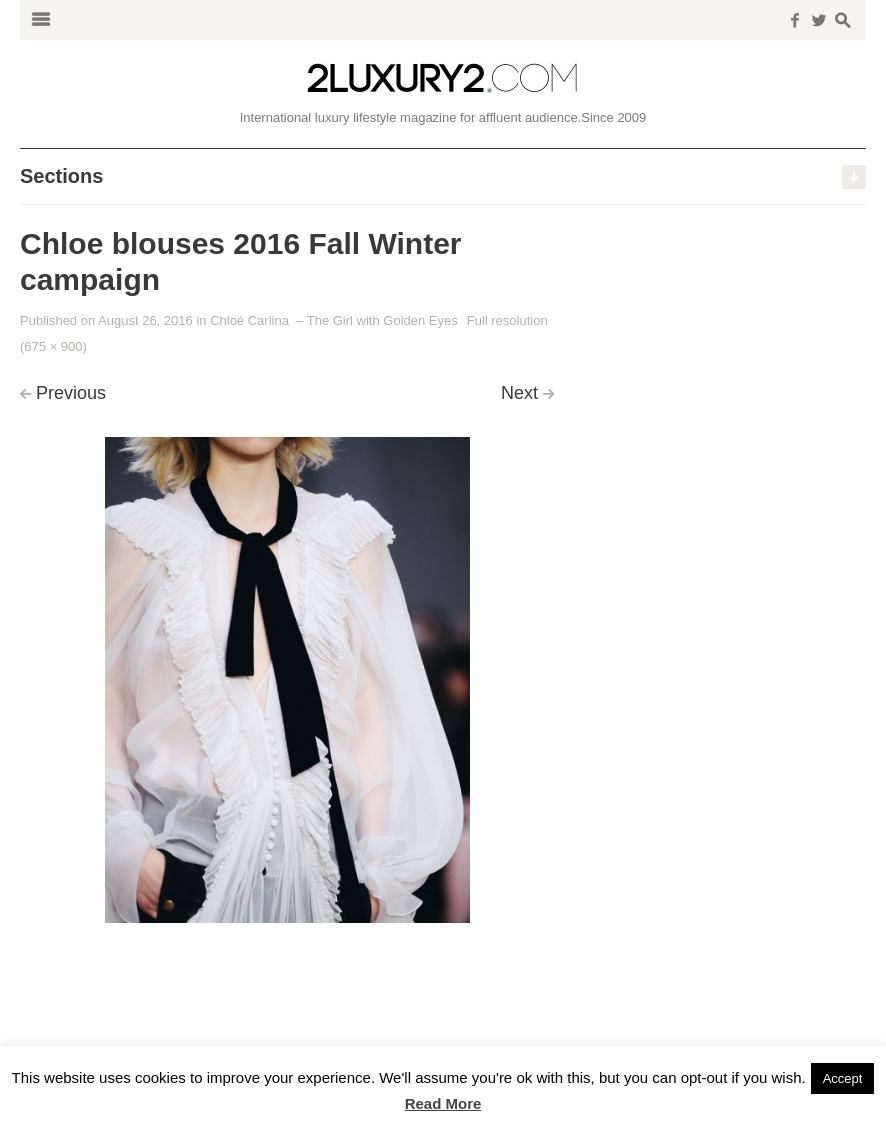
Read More (443, 1103)
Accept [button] (843, 1078)
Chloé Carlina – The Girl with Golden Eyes (334, 320)
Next (519, 393)
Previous (71, 393)
